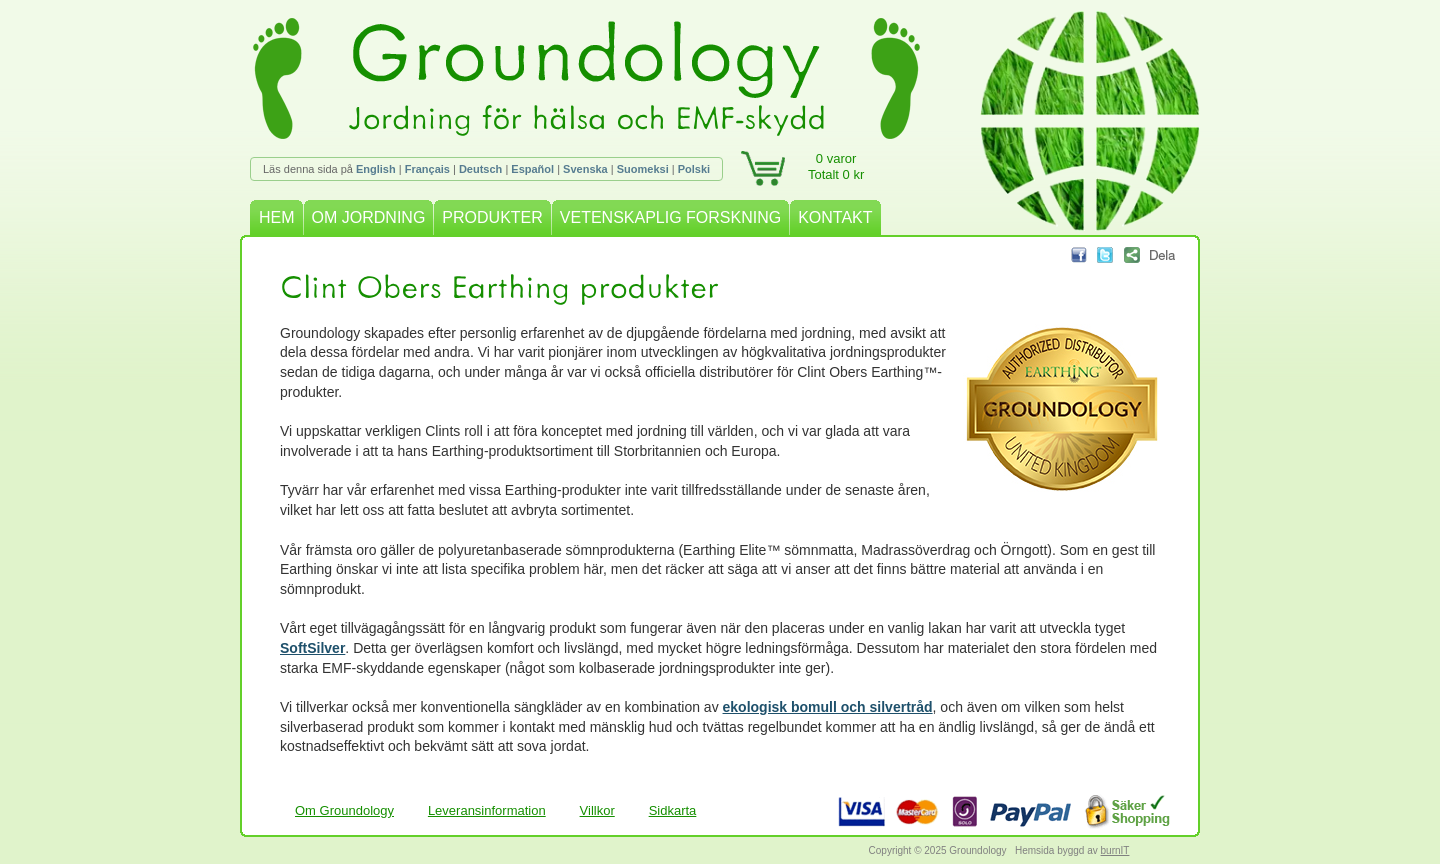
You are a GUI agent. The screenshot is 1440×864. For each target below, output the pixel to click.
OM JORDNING (369, 217)
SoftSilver (312, 648)
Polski (694, 169)
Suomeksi (643, 169)
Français (427, 169)
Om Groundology (344, 810)
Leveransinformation (487, 810)
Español (532, 169)
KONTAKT (835, 217)
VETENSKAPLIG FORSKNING (670, 217)
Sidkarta (673, 810)
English (376, 169)
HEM (277, 217)
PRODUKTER (492, 217)
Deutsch (480, 169)
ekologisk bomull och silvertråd (828, 707)
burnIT (1115, 850)
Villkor (597, 810)
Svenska (585, 169)
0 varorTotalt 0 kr (836, 166)
